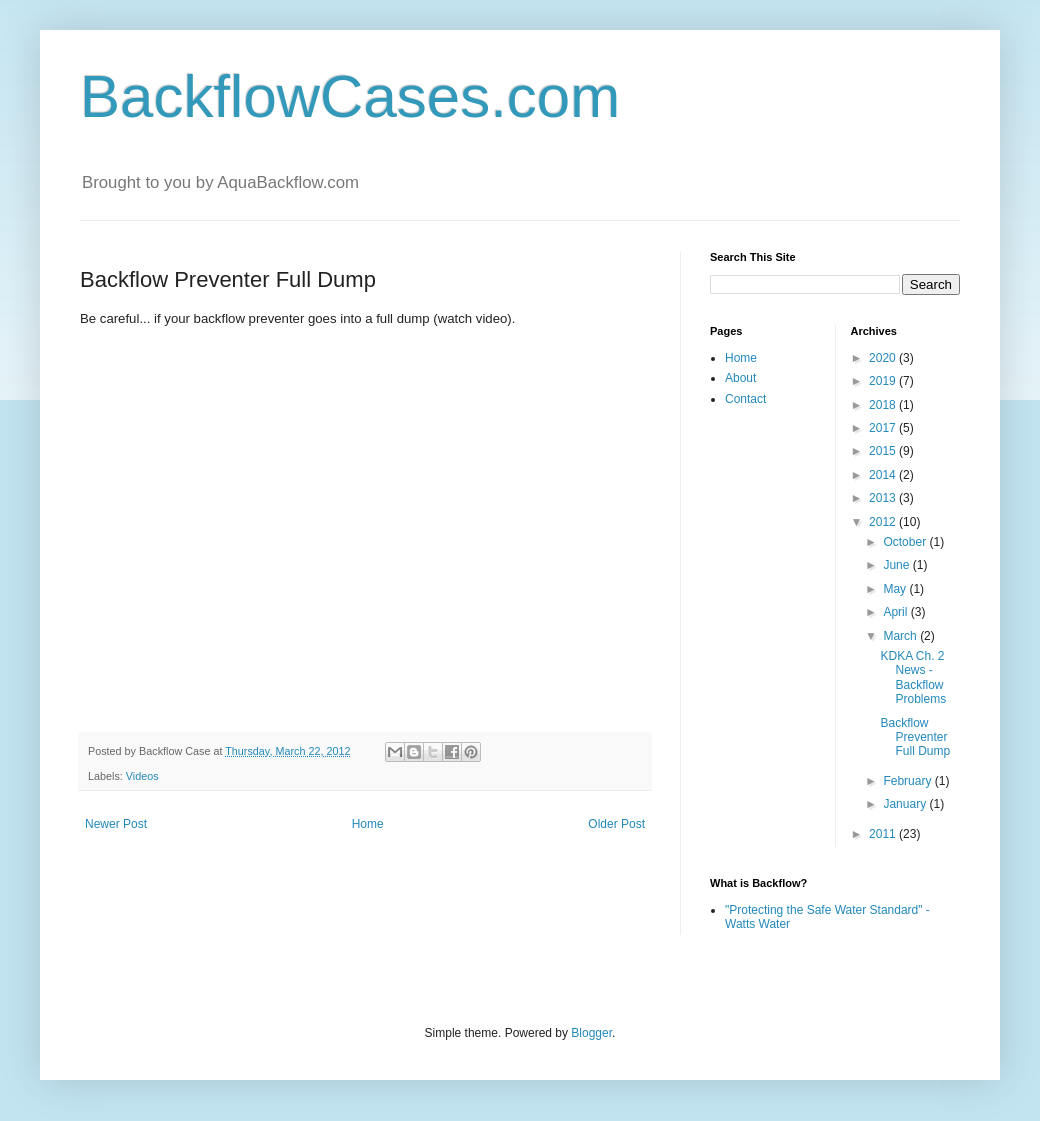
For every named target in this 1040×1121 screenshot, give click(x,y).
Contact (745, 399)
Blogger (591, 1033)
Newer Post (116, 824)
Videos (142, 776)
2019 (884, 381)
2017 (884, 428)
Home (368, 824)
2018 (884, 405)
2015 (884, 451)
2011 (884, 834)
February (908, 781)
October (906, 542)
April (896, 612)
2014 (884, 475)
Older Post (616, 824)
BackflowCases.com (350, 96)
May (896, 589)
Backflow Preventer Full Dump (915, 737)
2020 (884, 358)
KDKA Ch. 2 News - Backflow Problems (913, 677)
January (906, 804)
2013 (884, 498)
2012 (884, 522)
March (901, 636)
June (897, 565)
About (740, 378)
